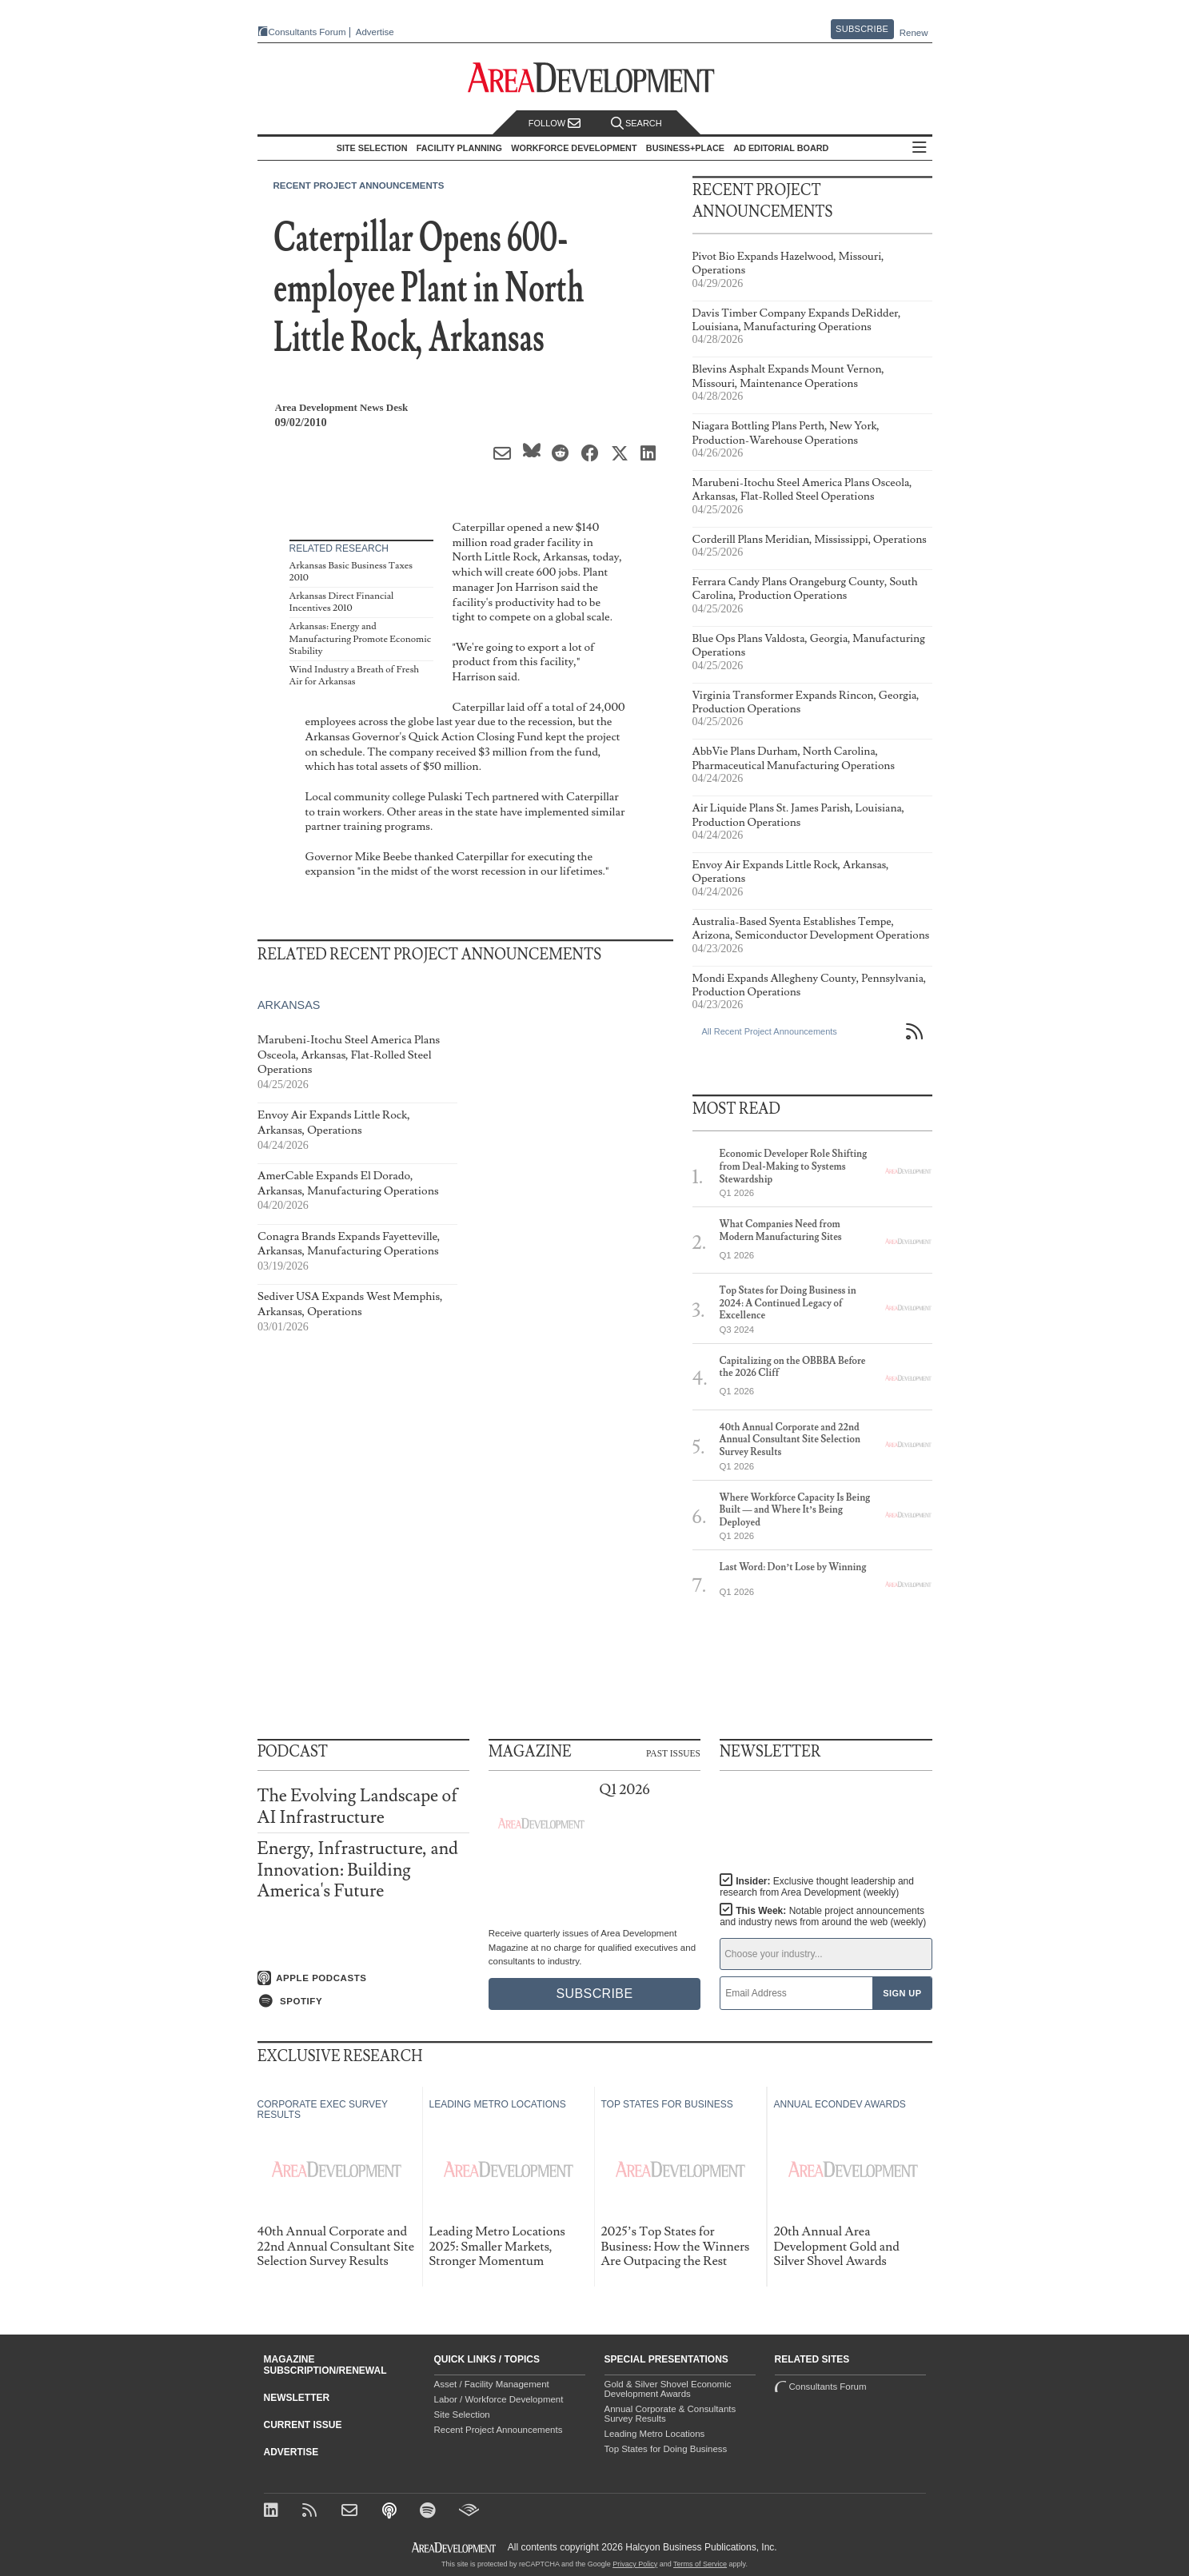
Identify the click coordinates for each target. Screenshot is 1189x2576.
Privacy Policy (634, 2564)
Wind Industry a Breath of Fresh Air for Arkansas (354, 676)
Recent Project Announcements (359, 185)
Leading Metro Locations (654, 2433)
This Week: (823, 1916)
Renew (914, 33)
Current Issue (303, 2424)
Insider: (817, 1887)
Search (636, 123)
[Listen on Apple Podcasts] (363, 1978)
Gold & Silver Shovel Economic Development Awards (668, 2389)
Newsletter (297, 2397)
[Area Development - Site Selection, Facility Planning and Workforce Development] (594, 78)
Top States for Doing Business (666, 2449)
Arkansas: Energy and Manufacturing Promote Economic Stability (360, 638)
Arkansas (288, 1005)
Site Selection (462, 2414)
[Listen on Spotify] (363, 2001)
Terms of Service (700, 2564)
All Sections (920, 148)
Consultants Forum (307, 32)
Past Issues (673, 1752)
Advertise (375, 32)
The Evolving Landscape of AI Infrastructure (357, 1806)
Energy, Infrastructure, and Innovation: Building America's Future (357, 1869)
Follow (555, 123)
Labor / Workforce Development (499, 2399)
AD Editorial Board (780, 148)
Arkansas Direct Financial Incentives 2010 (341, 602)
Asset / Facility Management (491, 2384)
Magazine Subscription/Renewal (325, 2365)
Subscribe (862, 29)
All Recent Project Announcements (769, 1031)
